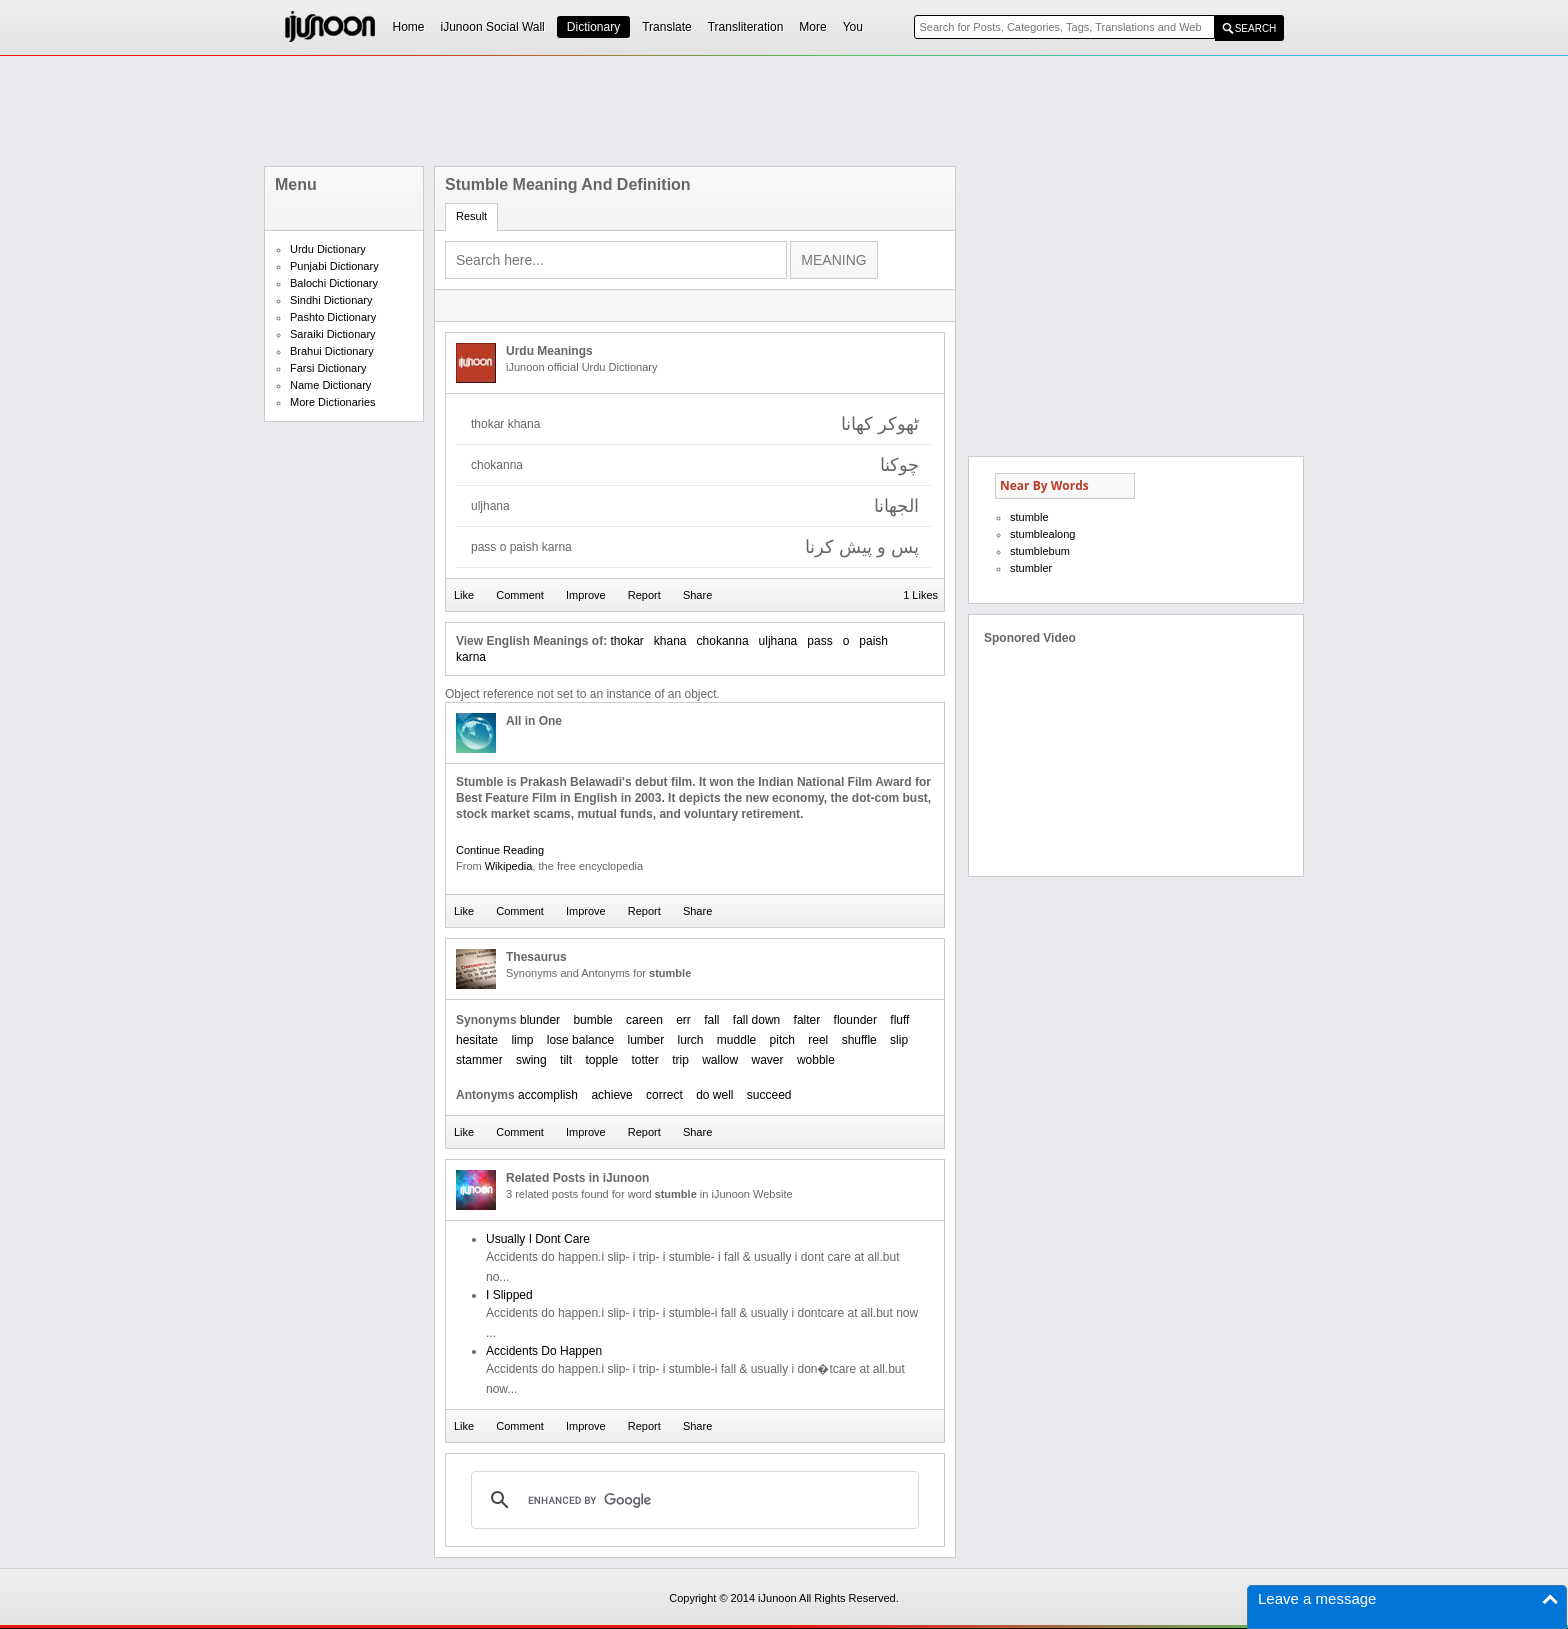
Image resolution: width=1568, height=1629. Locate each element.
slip (899, 1040)
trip (680, 1060)
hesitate (477, 1040)
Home (409, 27)
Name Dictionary (330, 385)
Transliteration (746, 27)
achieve (611, 1095)
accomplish (548, 1095)
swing (531, 1060)
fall (711, 1020)
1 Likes (920, 595)
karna (471, 657)
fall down (756, 1020)
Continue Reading (500, 850)
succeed (769, 1095)
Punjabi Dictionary (334, 266)
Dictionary (593, 27)
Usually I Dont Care (538, 1239)
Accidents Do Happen (544, 1351)
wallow (720, 1060)
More (812, 27)
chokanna (723, 641)
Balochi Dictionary (334, 283)
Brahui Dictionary (332, 351)
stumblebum (1040, 551)
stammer (479, 1060)
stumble (1029, 517)
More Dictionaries (333, 402)
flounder (855, 1020)
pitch (782, 1040)
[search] (692, 1500)
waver (768, 1060)
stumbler (1031, 568)
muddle (736, 1040)
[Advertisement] (784, 111)
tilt (566, 1060)
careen (644, 1020)
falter (807, 1020)
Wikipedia (509, 866)
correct (664, 1095)
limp (522, 1040)
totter (644, 1060)
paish (873, 641)
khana (670, 641)
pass (819, 641)
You (853, 27)
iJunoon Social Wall (493, 27)
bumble (592, 1020)
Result (471, 216)
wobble (816, 1060)
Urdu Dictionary (328, 249)
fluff (899, 1020)
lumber (645, 1040)
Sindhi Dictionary (331, 300)
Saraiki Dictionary (333, 334)
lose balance (580, 1040)
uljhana (778, 641)
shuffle (859, 1040)
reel (818, 1040)
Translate (667, 27)
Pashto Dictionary (333, 317)
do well (714, 1095)
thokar (626, 641)
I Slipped (509, 1295)
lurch (691, 1040)
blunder (540, 1020)
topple (601, 1060)
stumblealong (1042, 534)
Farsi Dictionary (328, 368)
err (683, 1020)
